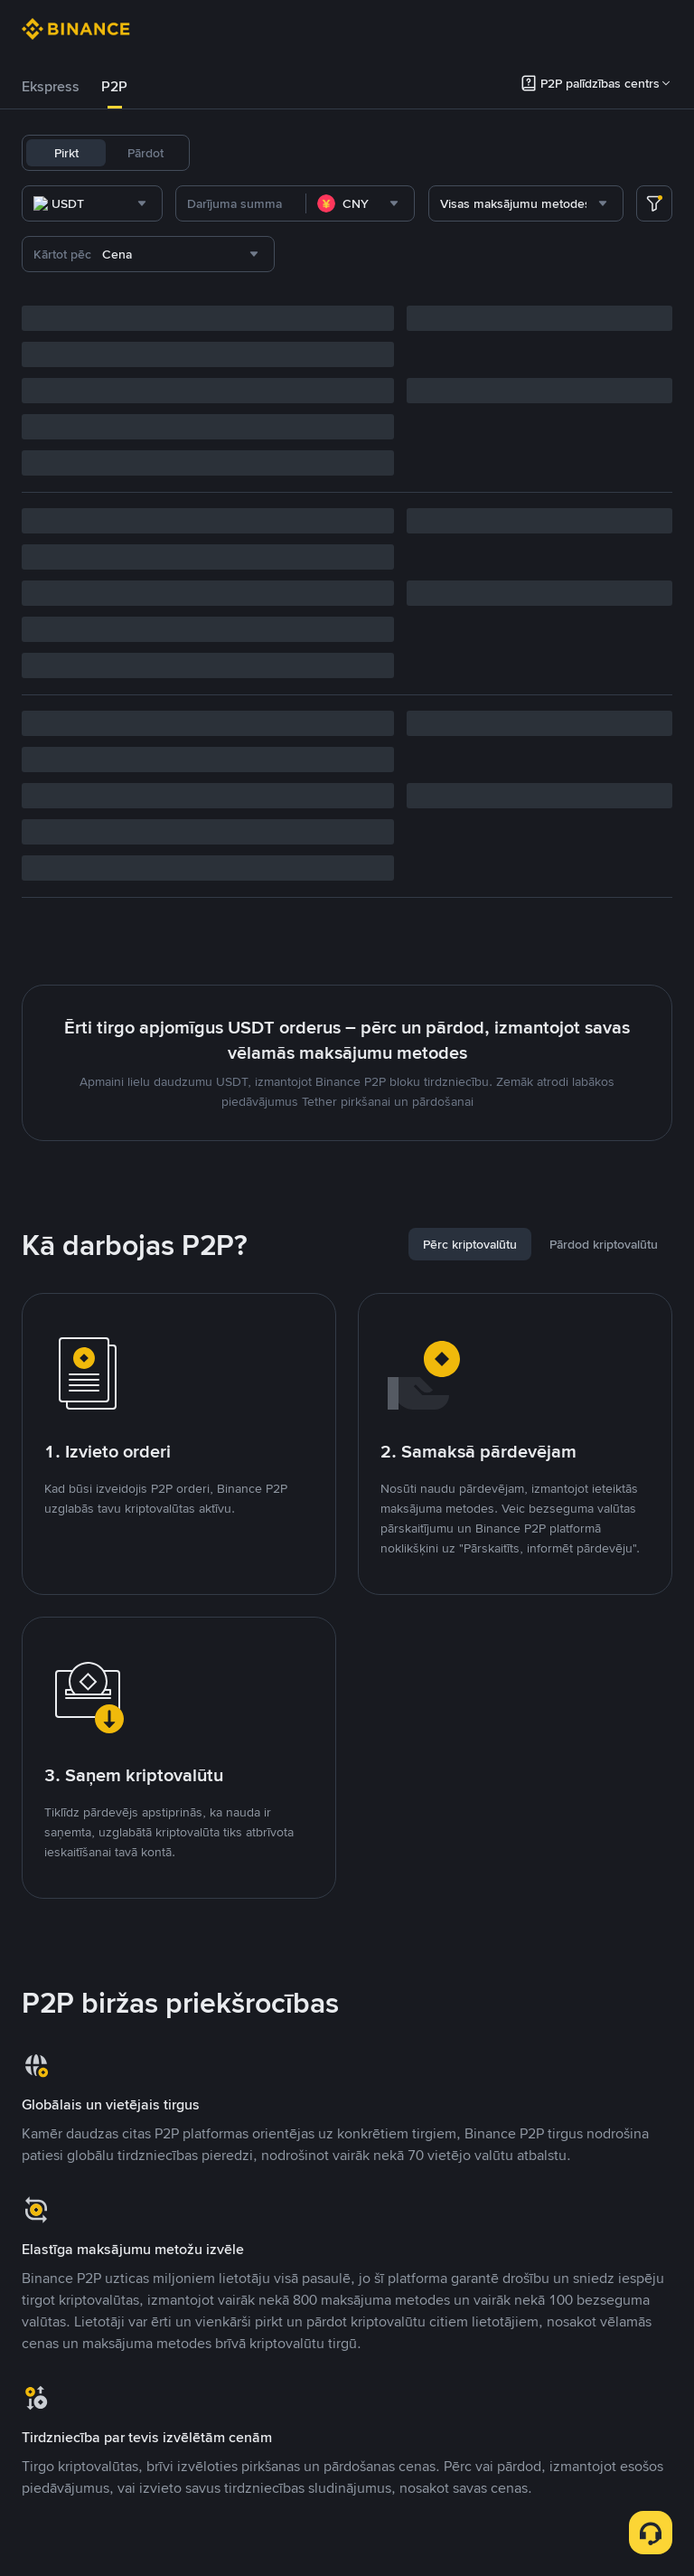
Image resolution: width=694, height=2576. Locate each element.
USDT (227, 153)
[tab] (51, 87)
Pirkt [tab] (66, 153)
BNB (411, 153)
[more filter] (654, 203)
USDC (279, 153)
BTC (326, 153)
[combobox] (206, 203)
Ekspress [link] (51, 86)
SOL (453, 153)
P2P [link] (114, 86)
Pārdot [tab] (145, 153)
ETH (368, 153)
